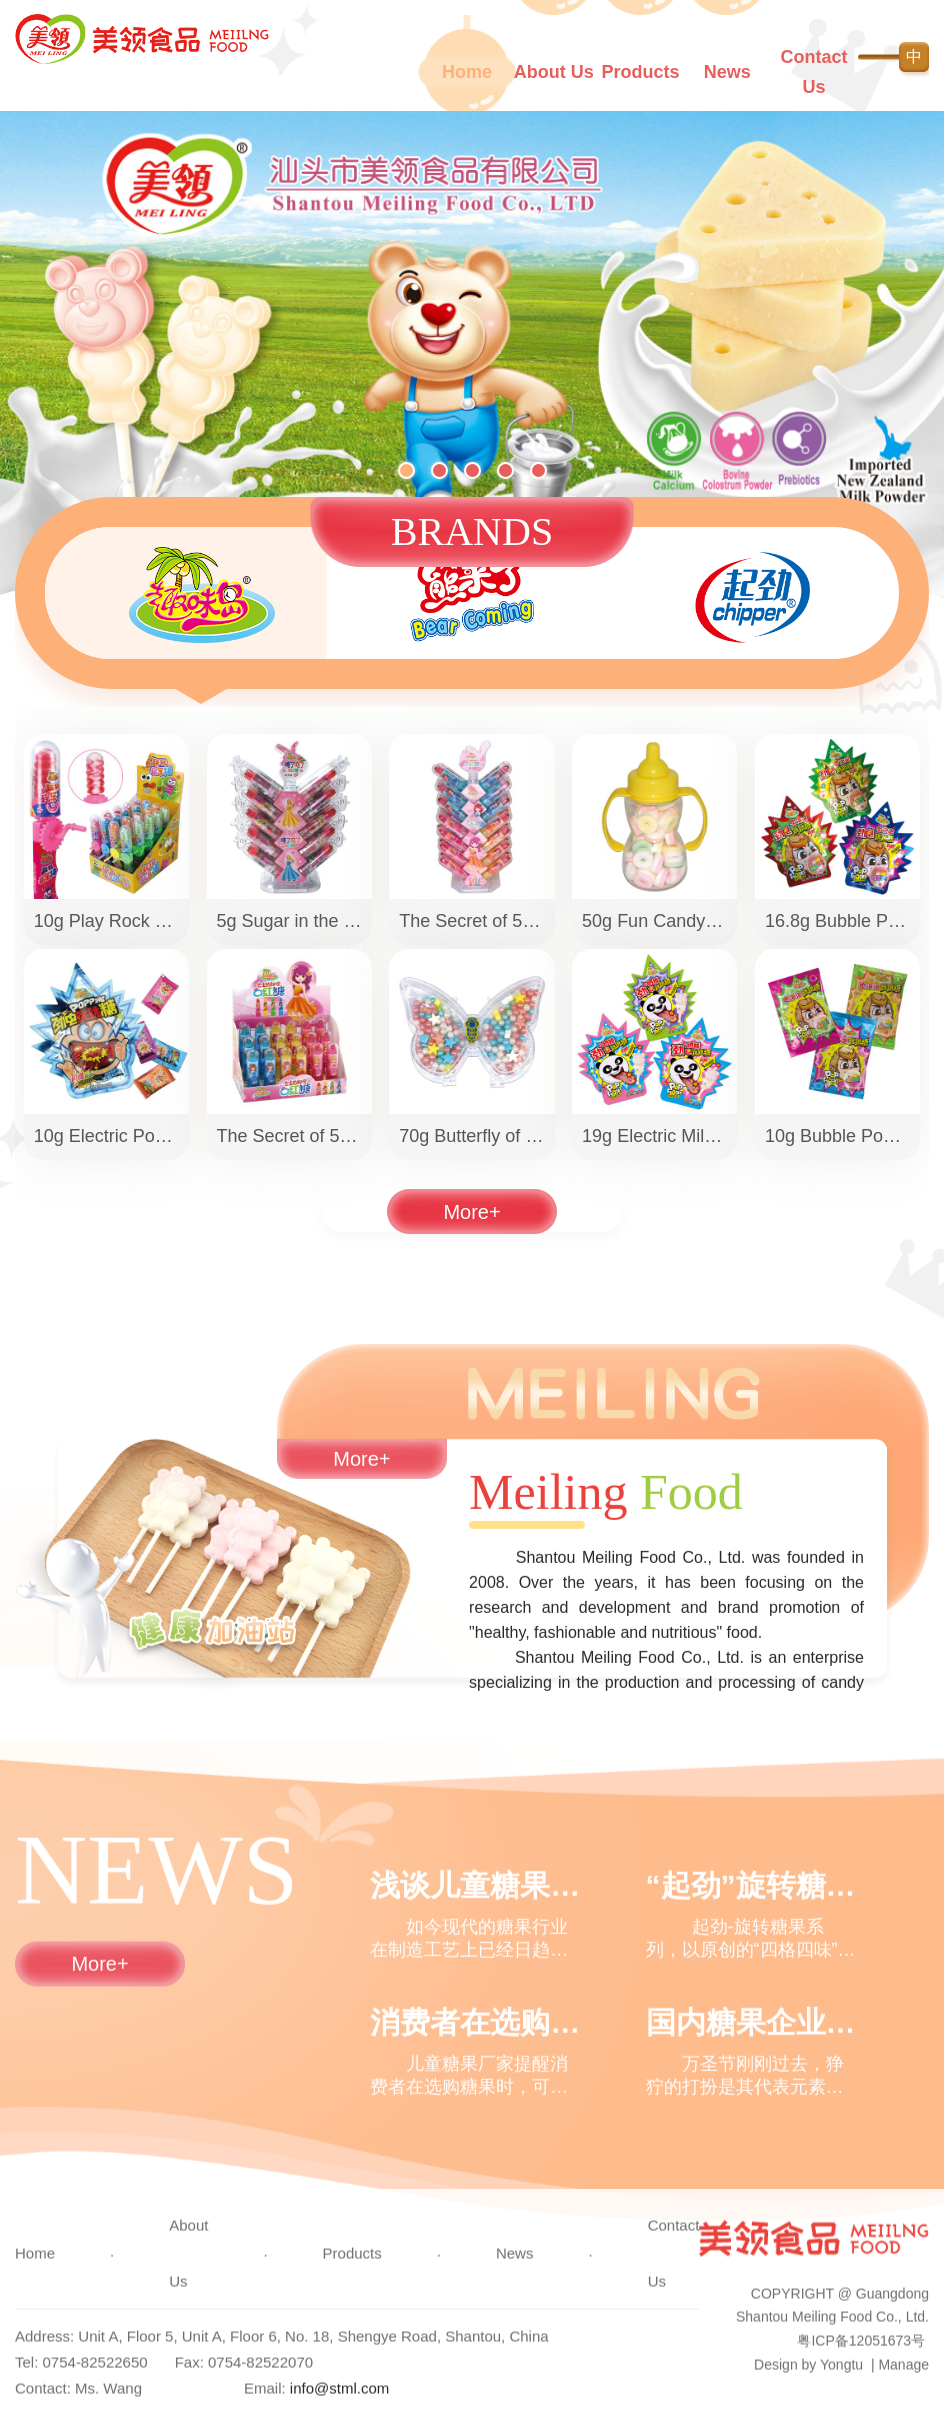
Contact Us (814, 72)
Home (467, 72)
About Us (554, 72)
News (727, 72)
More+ (471, 1222)
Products (641, 72)
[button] (406, 473)
